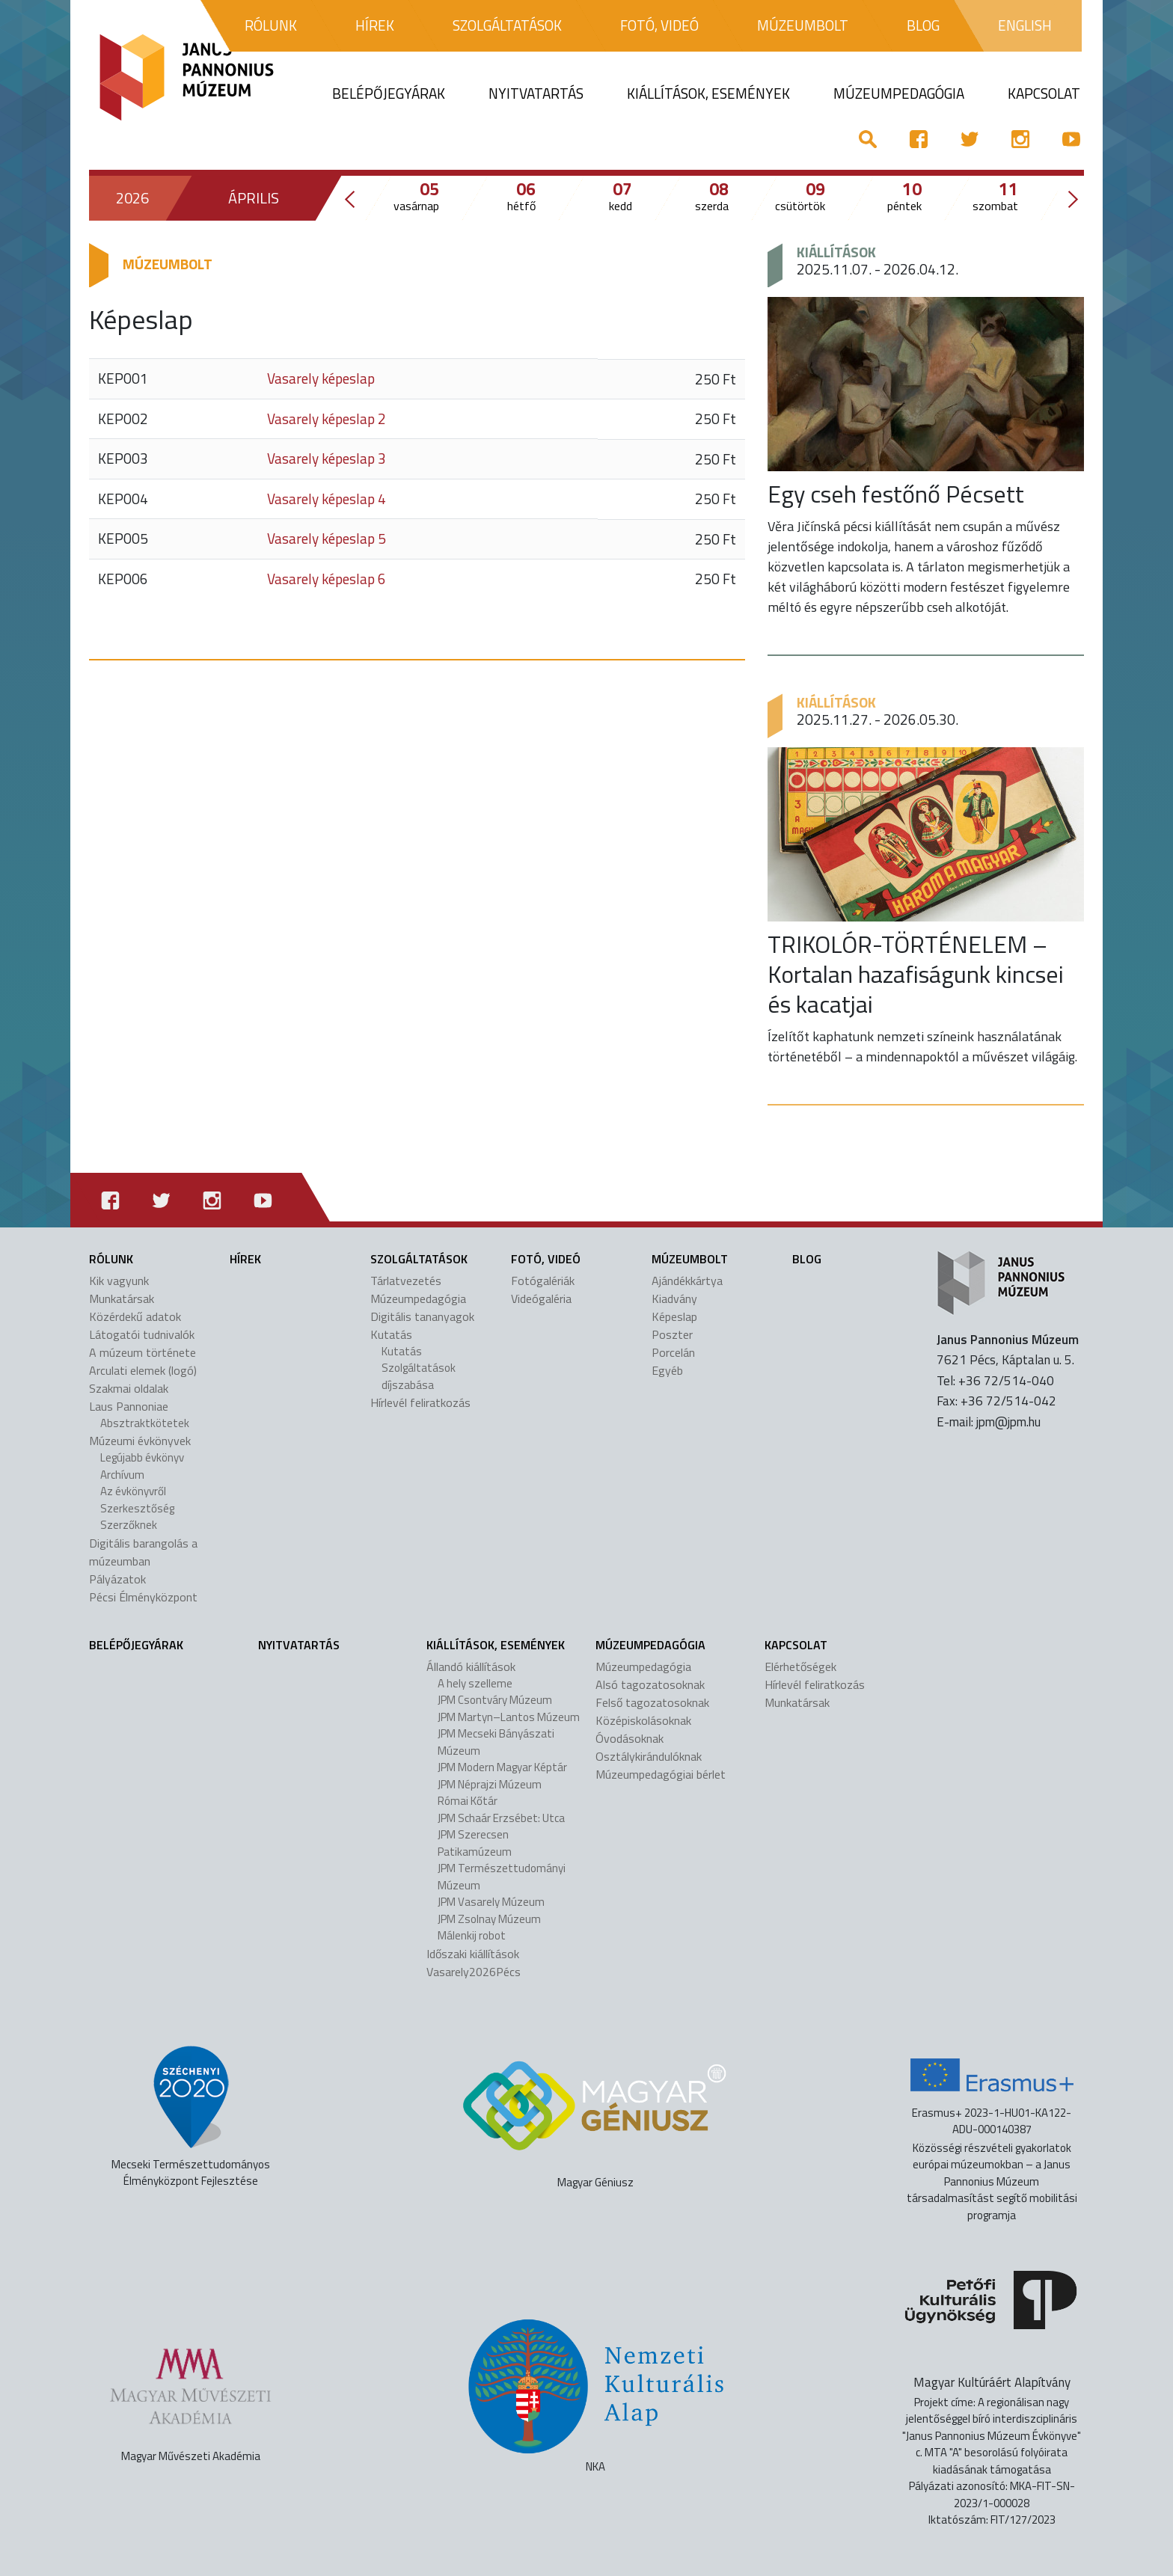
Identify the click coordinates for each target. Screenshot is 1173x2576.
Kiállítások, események (495, 1645)
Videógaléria (541, 1298)
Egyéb (667, 1370)
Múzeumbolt (690, 1259)
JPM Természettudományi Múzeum (502, 1876)
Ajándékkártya (687, 1280)
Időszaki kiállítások (472, 1954)
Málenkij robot (472, 1935)
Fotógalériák (543, 1280)
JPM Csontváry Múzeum (495, 1699)
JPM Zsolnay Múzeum (489, 1919)
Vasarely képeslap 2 (326, 418)
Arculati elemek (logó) (143, 1370)
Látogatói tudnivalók (142, 1334)
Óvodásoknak (629, 1738)
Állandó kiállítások (470, 1666)
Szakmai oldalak (128, 1388)
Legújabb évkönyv (142, 1457)
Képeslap (674, 1316)
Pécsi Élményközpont (143, 1597)
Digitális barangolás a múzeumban (143, 1552)
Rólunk (111, 1259)
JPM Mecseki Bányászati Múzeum (496, 1742)
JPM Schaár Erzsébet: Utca (501, 1818)
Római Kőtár (467, 1800)
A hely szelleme (475, 1683)
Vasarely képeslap (321, 378)
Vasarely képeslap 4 (326, 498)
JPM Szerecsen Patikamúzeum (475, 1843)
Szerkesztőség (137, 1508)
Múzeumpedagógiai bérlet (660, 1774)
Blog (806, 1259)
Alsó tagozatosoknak (650, 1684)
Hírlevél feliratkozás (420, 1402)
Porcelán (673, 1352)
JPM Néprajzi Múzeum (490, 1784)
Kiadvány (674, 1298)
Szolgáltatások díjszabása (419, 1376)
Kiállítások (836, 252)
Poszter (672, 1334)
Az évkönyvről (133, 1491)
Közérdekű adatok (135, 1316)
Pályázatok (117, 1579)
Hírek (245, 1259)
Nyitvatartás (299, 1645)
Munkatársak (121, 1298)
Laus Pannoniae (128, 1406)
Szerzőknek (128, 1524)
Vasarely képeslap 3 (326, 458)
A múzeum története (142, 1352)
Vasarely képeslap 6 (326, 578)
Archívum (122, 1474)
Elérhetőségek (800, 1666)
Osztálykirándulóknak (648, 1756)
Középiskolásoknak (643, 1720)
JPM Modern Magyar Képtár (502, 1767)
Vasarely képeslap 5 (326, 538)
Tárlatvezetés (405, 1280)
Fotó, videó (546, 1259)
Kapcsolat (796, 1645)
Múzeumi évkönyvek (140, 1441)
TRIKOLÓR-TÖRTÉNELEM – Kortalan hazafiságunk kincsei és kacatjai (916, 974)
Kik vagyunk (119, 1280)
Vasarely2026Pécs (473, 1972)
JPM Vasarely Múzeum (491, 1901)
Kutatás (391, 1334)
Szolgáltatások (419, 1259)
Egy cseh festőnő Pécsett (896, 494)
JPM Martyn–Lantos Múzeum (509, 1717)
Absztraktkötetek (144, 1423)
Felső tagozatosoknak (652, 1702)
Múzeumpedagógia (418, 1298)
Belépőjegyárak (136, 1645)
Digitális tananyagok (422, 1316)
